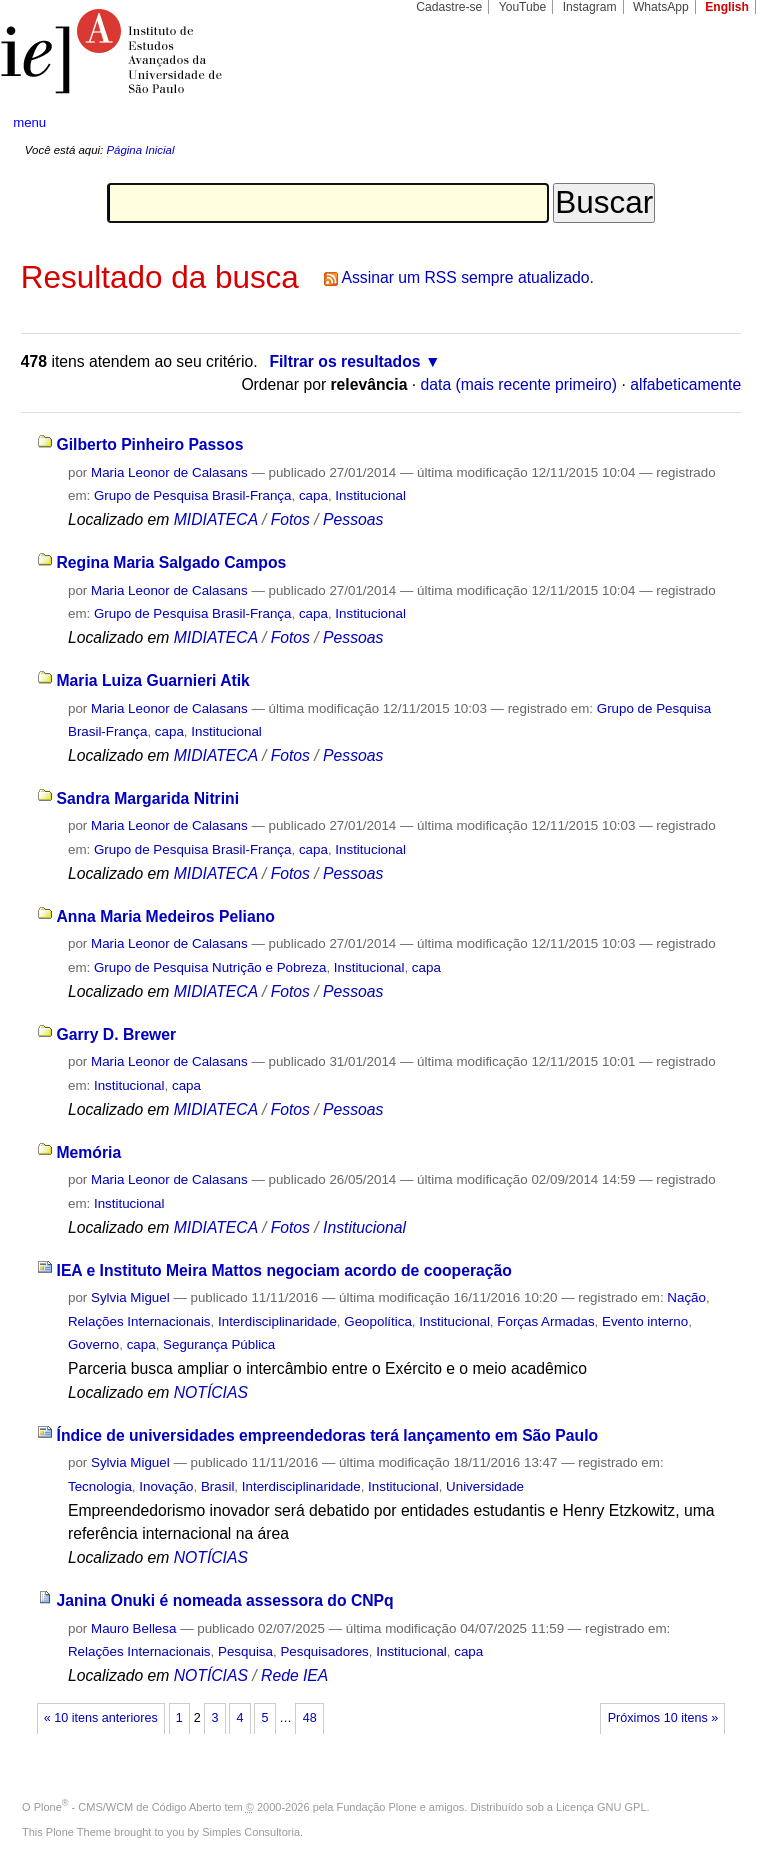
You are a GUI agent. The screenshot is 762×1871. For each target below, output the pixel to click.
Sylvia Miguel (130, 1297)
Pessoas (353, 519)
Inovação (166, 1486)
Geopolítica (378, 1321)
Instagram (590, 7)
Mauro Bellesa (133, 1628)
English (727, 7)
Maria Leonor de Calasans (169, 472)
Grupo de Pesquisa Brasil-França (193, 495)
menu (29, 122)
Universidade (485, 1486)
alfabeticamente (685, 384)
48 (310, 1718)
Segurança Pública (219, 1344)
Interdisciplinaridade (277, 1321)
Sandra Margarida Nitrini (148, 798)
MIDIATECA (216, 519)
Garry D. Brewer (117, 1034)
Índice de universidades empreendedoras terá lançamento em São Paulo (328, 1435)
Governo (93, 1344)
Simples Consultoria (251, 1832)
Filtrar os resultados (344, 361)
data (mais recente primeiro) (519, 384)
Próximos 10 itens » (663, 1718)
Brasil (217, 1486)
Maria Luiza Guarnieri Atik (153, 680)
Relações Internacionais (139, 1321)
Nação (686, 1297)
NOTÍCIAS (211, 1392)
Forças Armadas (545, 1321)
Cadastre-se (449, 7)
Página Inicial (140, 150)
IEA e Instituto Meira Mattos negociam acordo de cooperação (284, 1270)
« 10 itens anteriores (101, 1718)
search (708, 123)
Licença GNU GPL (601, 1807)
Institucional (370, 495)
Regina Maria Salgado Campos (172, 562)
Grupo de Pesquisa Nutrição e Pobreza (210, 967)
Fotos (290, 519)
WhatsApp (661, 7)
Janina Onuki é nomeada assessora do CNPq (225, 1600)
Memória (89, 1152)
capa (313, 495)
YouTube (523, 7)
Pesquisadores (324, 1651)
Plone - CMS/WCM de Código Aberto (128, 1807)
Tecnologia (100, 1486)
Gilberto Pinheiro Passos (150, 444)
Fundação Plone (377, 1807)
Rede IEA (294, 1675)
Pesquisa (245, 1651)
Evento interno (645, 1321)
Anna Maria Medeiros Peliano (166, 916)
